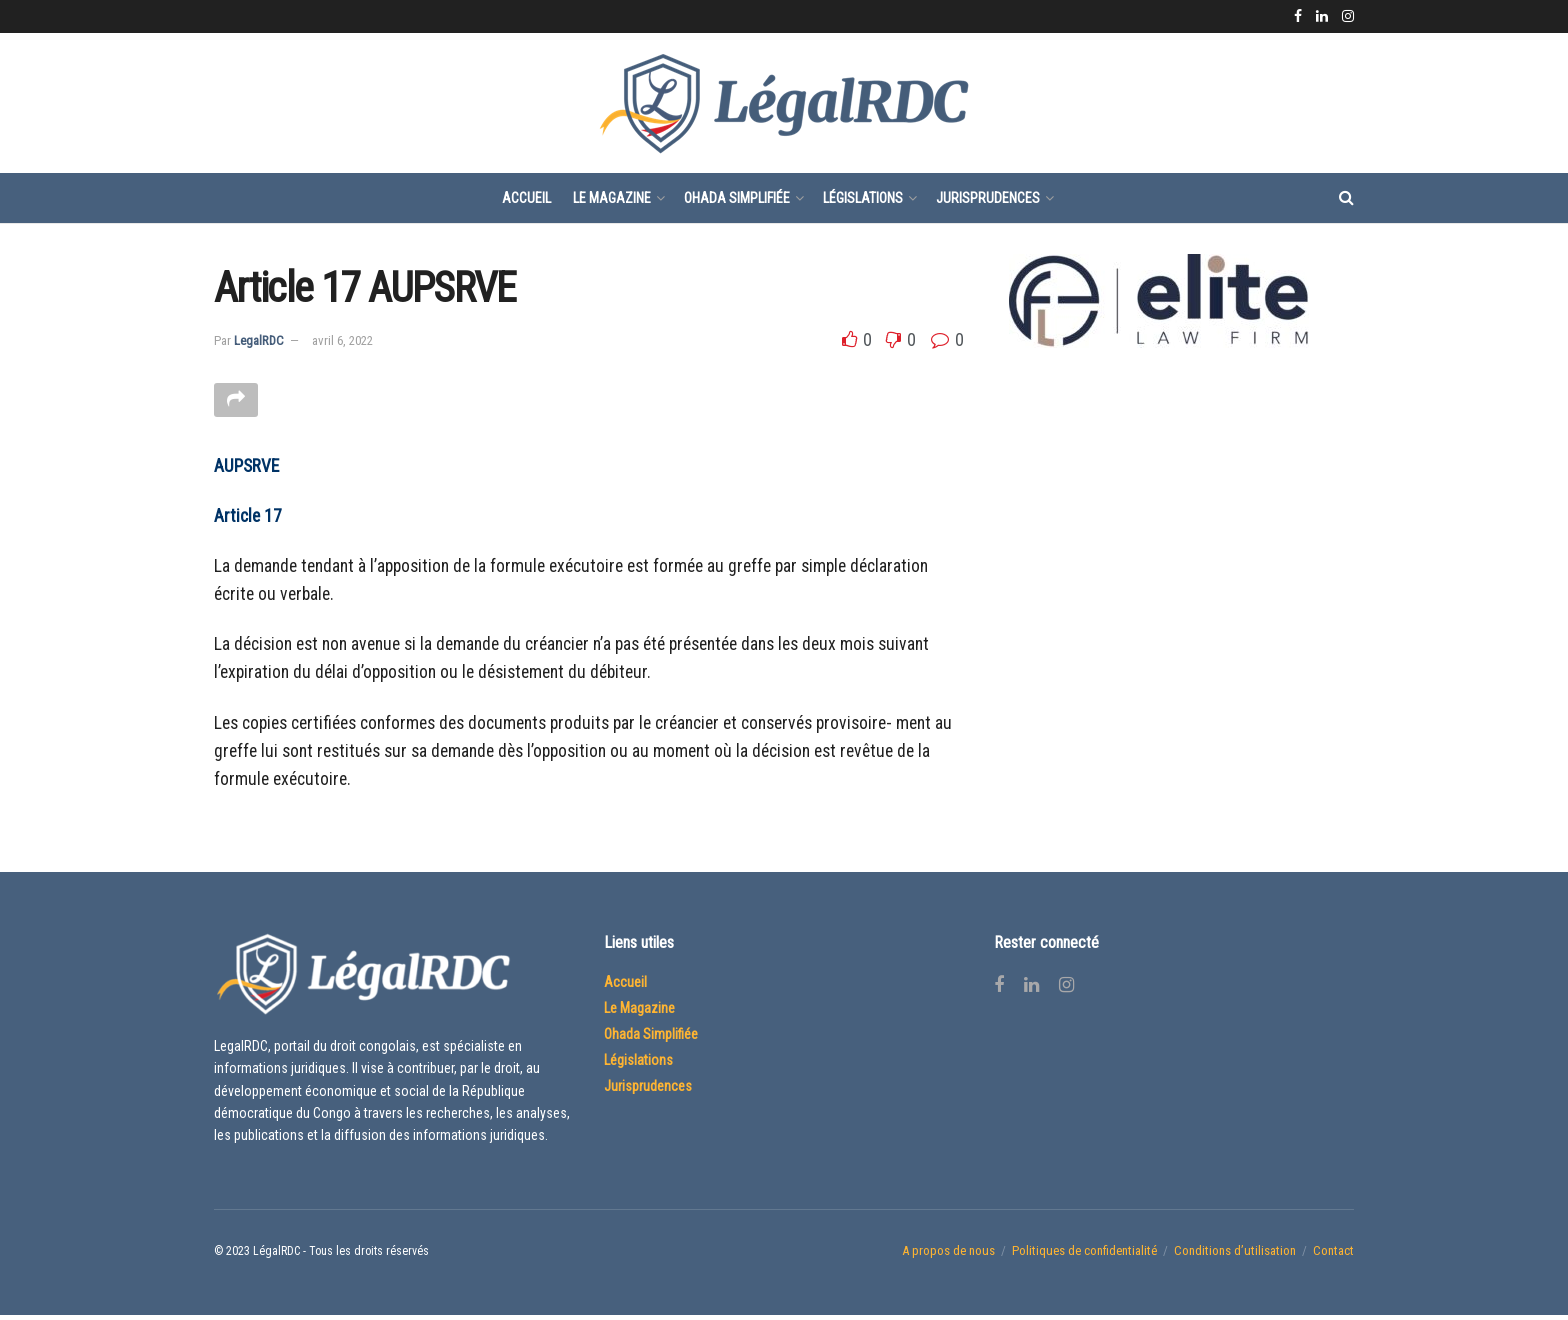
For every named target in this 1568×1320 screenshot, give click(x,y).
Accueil (526, 198)
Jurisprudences (988, 198)
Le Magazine (612, 198)
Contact (1333, 1255)
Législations (863, 198)
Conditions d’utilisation (1235, 1255)
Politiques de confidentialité (1084, 1255)
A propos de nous (948, 1255)
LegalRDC (259, 340)
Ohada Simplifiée (737, 198)
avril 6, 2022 (342, 340)
